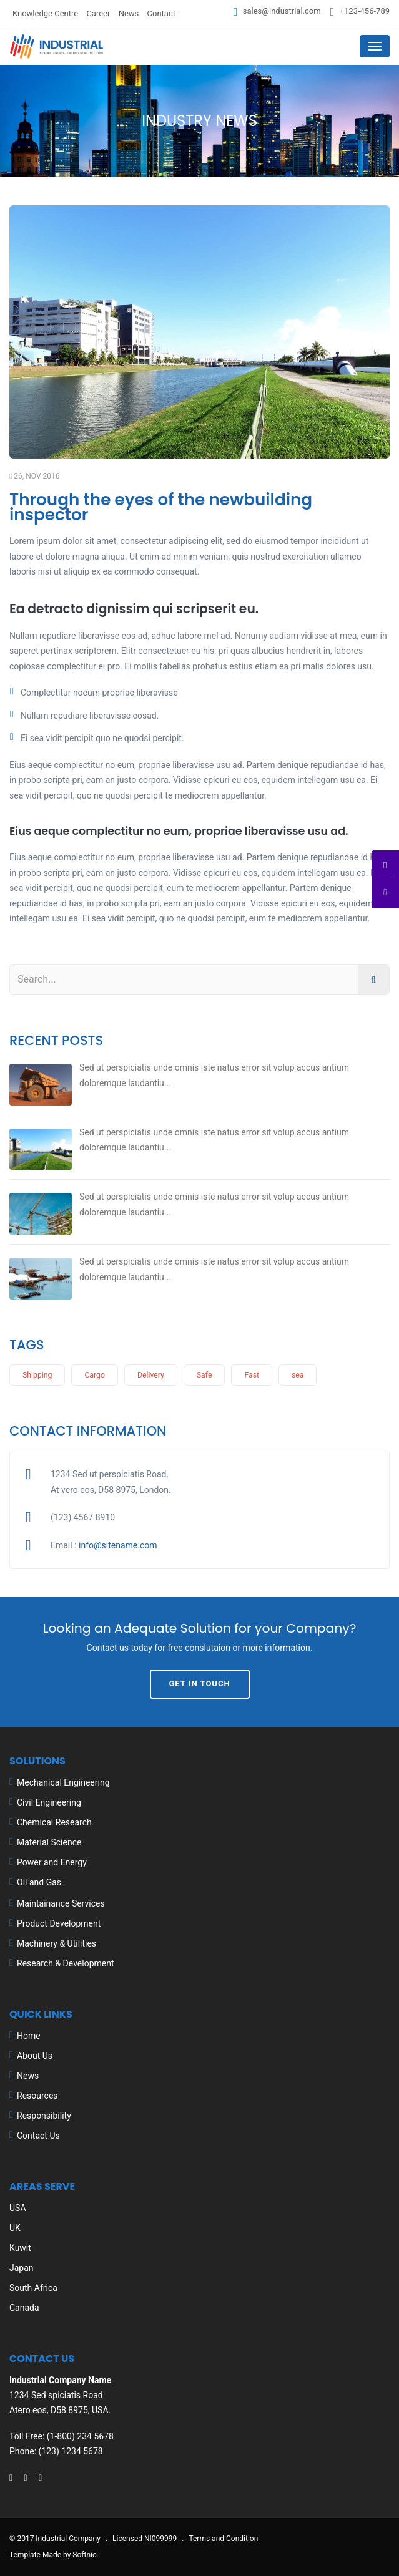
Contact (161, 13)
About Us (34, 2056)
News (129, 13)
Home (29, 2036)
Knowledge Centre (45, 13)
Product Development (59, 1923)
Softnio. (85, 2554)
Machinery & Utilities (56, 1943)
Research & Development (65, 1963)
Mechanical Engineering (63, 1782)
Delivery (150, 1375)
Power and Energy (52, 1862)
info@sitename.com (118, 1545)
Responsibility (44, 2116)
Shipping (37, 1375)
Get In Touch (199, 1683)
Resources (37, 2096)
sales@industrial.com (282, 11)
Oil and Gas (39, 1882)
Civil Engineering (49, 1802)
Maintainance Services (61, 1903)
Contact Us (38, 2136)
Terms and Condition (223, 2538)
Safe (204, 1375)
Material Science (49, 1842)
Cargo (94, 1375)
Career (98, 13)
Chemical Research (54, 1822)
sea (297, 1375)
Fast (251, 1375)
